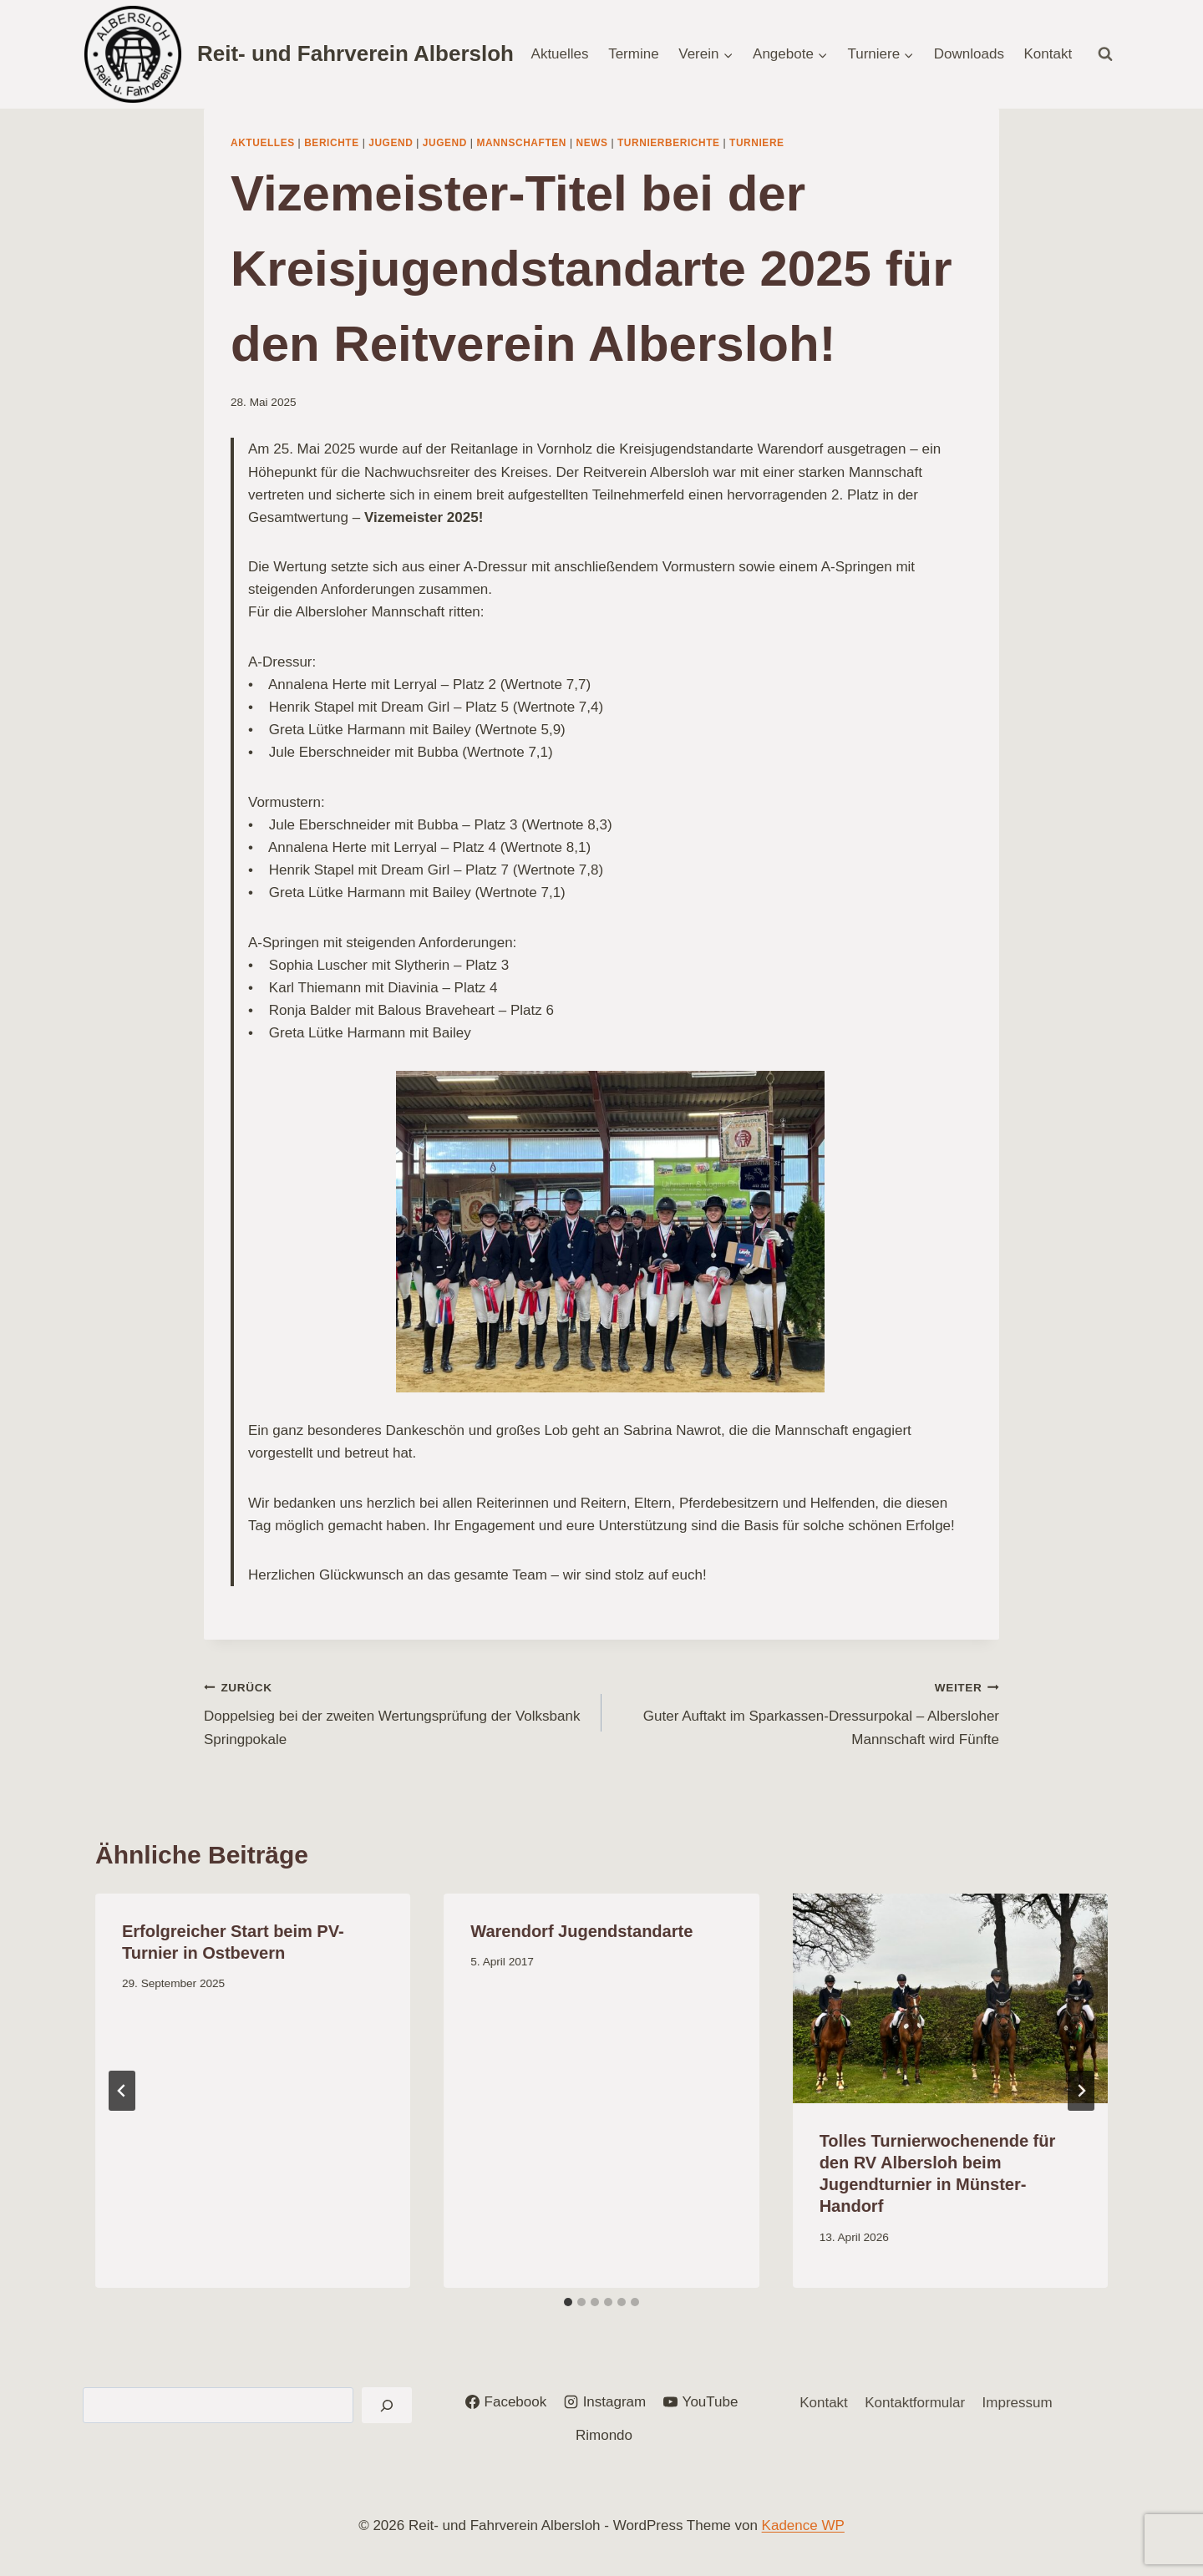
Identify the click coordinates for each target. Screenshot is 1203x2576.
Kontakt (1048, 54)
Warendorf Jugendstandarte (581, 1931)
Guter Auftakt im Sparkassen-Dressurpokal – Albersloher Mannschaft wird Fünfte (807, 1711)
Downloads (969, 54)
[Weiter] (1081, 2091)
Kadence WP (803, 2525)
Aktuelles (560, 54)
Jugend (390, 143)
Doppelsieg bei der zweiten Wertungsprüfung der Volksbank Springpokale (395, 1711)
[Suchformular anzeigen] (1105, 54)
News (591, 143)
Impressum (1017, 2403)
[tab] (568, 2302)
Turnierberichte (668, 143)
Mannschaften (521, 143)
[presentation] (950, 1999)
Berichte (331, 143)
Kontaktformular (915, 2403)
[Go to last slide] (122, 2091)
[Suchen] (387, 2405)
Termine (633, 54)
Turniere (756, 143)
